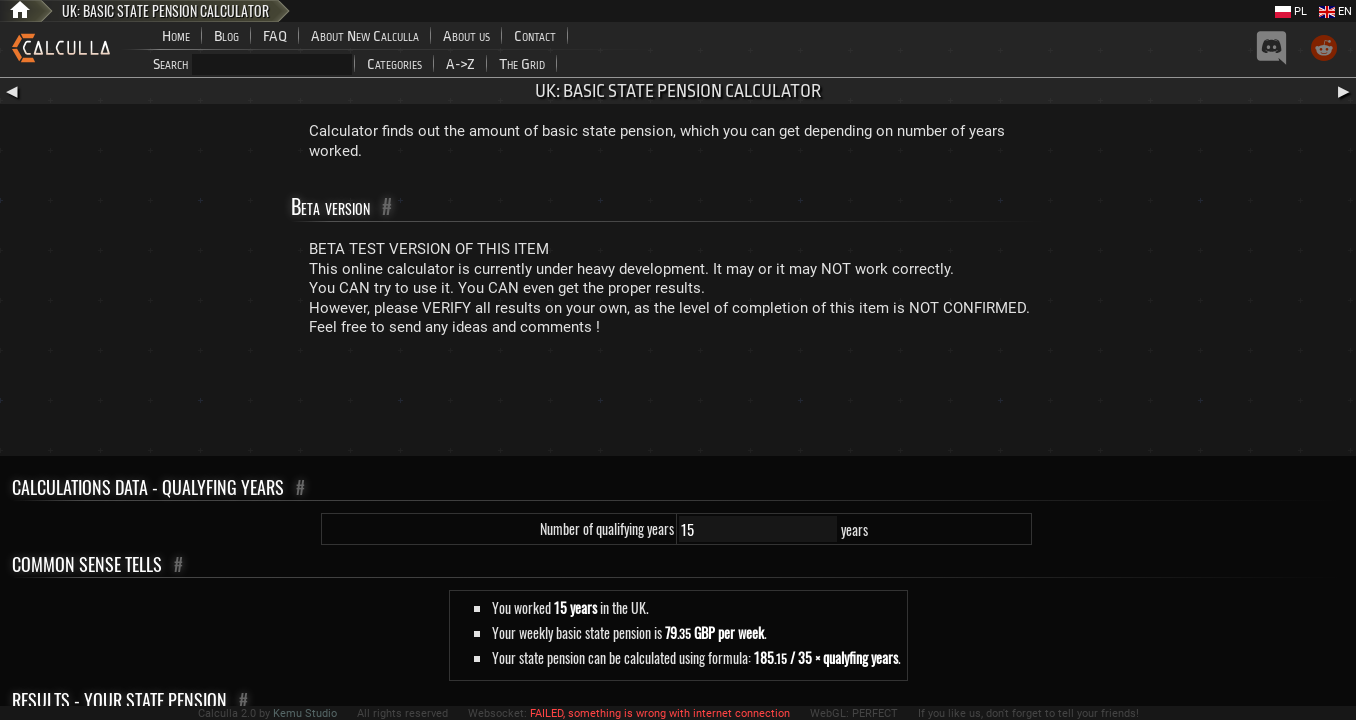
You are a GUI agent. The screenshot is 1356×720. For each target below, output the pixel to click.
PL (1291, 11)
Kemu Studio (305, 713)
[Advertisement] (678, 401)
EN (1335, 11)
